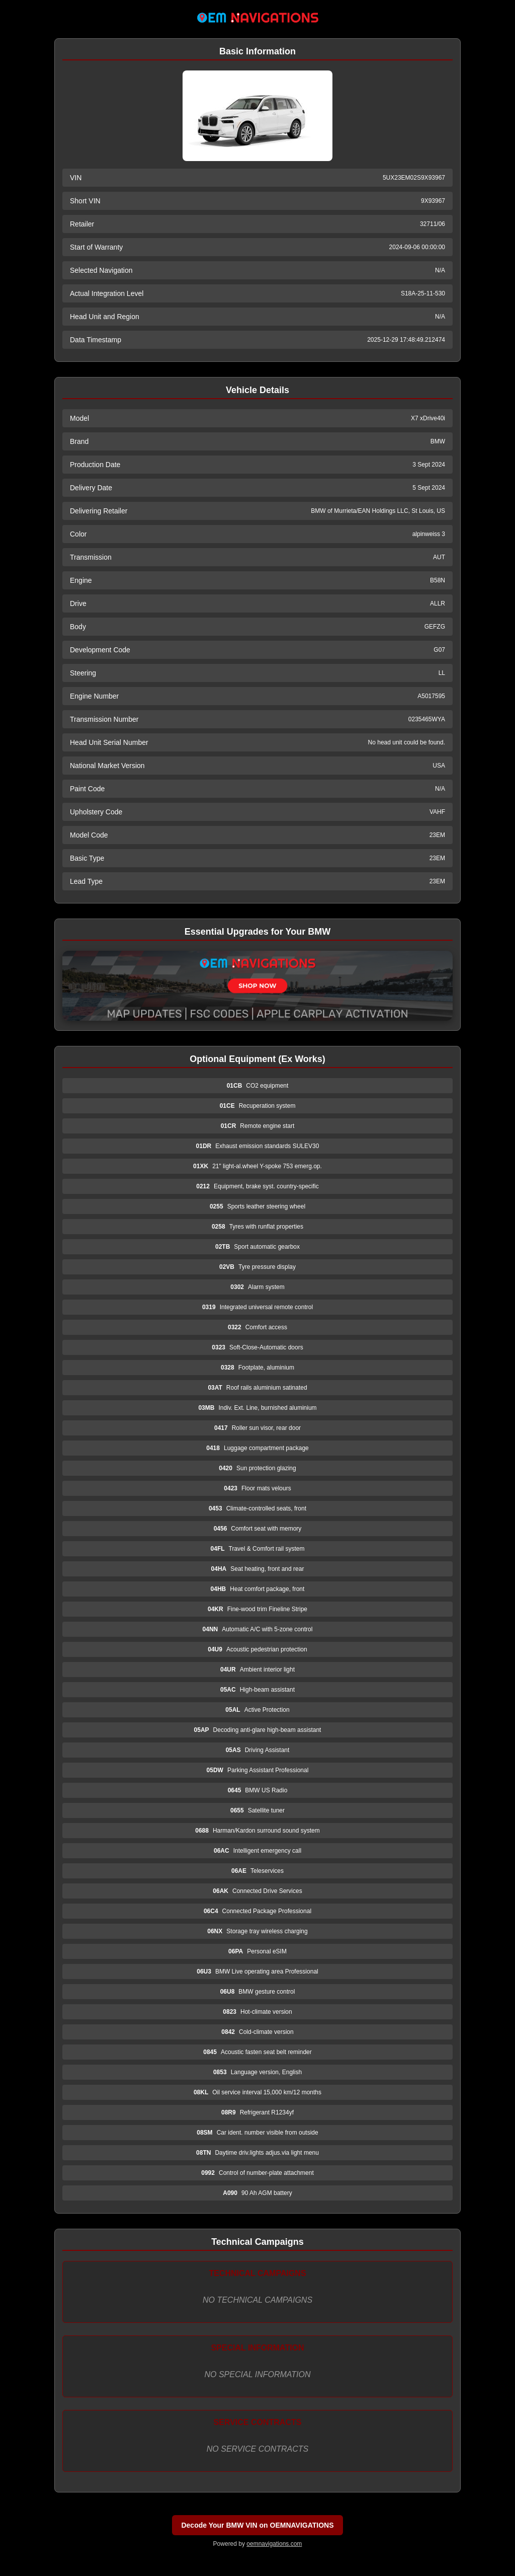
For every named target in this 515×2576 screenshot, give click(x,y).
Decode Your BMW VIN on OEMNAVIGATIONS (257, 2525)
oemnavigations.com (274, 2543)
